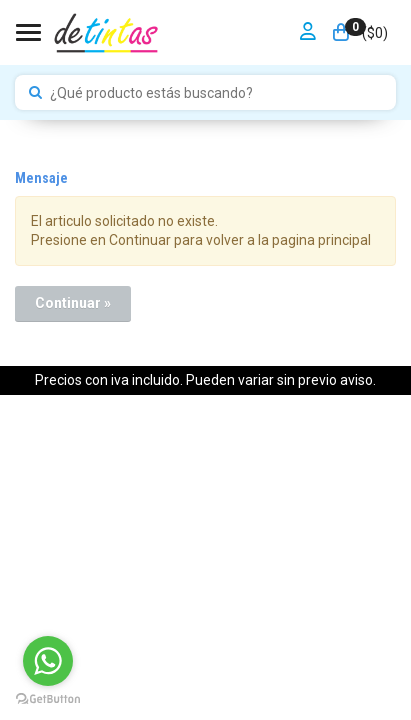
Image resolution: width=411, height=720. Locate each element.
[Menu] (31, 32)
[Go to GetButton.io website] (48, 699)
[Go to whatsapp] (48, 661)
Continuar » (73, 303)
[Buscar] (35, 93)
